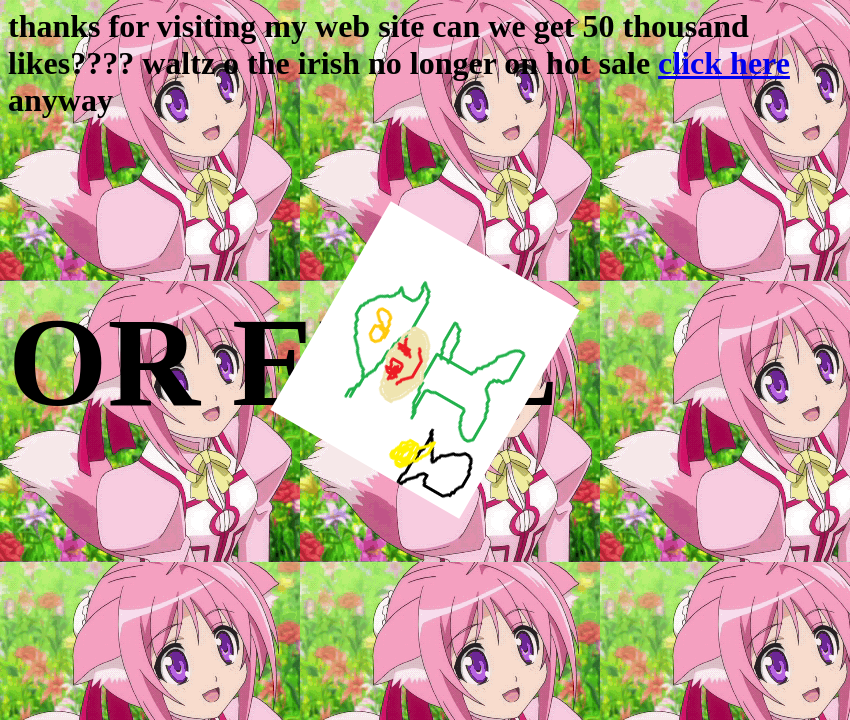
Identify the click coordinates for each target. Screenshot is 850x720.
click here (724, 63)
